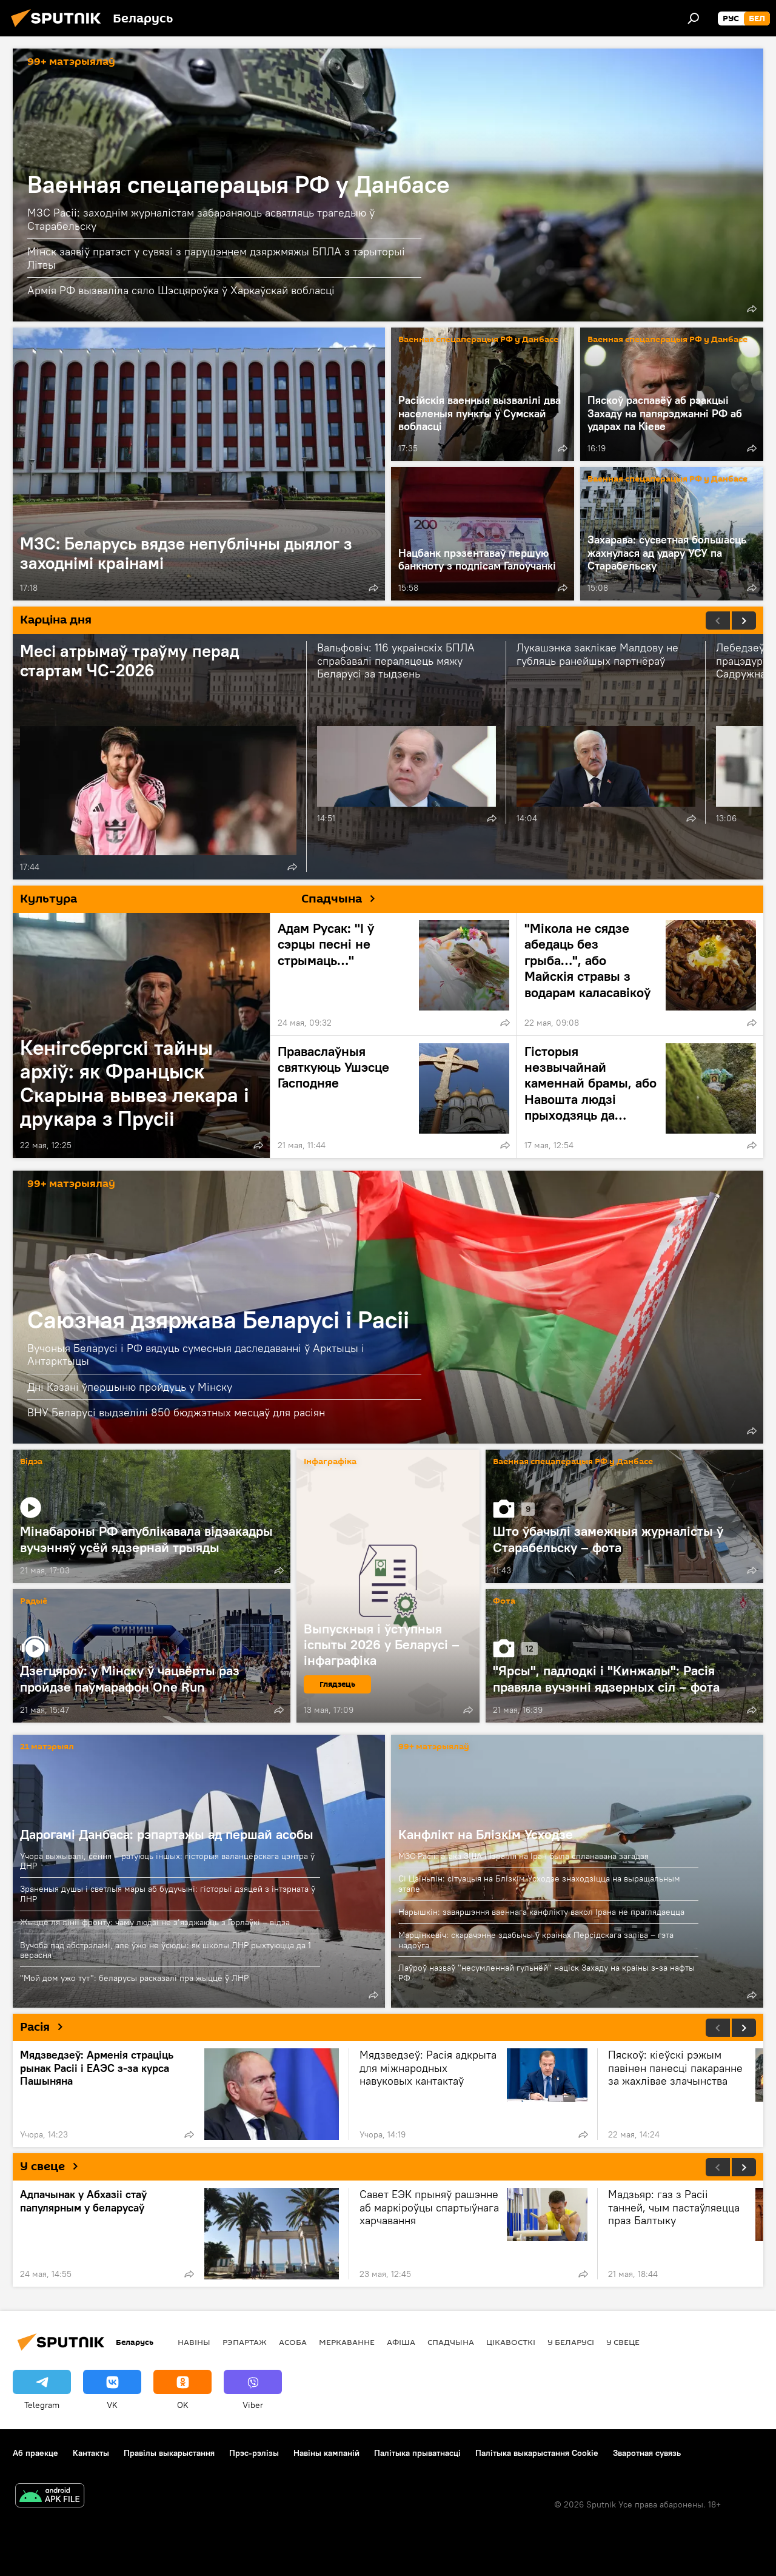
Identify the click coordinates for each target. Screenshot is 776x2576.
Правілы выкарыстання (169, 2452)
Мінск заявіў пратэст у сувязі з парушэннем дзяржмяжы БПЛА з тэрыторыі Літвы (216, 258)
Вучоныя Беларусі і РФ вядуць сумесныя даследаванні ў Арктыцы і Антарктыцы (195, 1354)
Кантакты (91, 2452)
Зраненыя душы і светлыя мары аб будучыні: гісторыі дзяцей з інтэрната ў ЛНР (167, 1894)
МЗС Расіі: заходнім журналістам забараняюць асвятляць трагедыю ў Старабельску (201, 219)
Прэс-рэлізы (254, 2452)
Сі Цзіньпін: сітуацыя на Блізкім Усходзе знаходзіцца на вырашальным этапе (539, 1883)
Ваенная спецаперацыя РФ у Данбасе (238, 184)
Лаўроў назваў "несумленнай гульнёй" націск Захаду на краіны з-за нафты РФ (546, 1972)
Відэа (31, 1462)
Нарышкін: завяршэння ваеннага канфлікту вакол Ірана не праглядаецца (541, 1911)
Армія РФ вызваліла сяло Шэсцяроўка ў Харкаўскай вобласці (181, 290)
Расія (46, 2026)
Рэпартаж (244, 2341)
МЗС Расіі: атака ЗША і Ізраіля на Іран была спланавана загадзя (523, 1856)
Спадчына (450, 2341)
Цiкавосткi (510, 2341)
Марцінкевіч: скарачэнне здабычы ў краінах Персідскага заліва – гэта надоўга (536, 1940)
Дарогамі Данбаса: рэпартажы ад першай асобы (166, 1834)
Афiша (401, 2341)
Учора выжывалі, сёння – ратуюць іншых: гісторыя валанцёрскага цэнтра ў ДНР (167, 1861)
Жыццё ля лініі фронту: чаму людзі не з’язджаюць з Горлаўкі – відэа (155, 1922)
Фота (504, 1601)
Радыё (33, 1601)
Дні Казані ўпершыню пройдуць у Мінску (129, 1387)
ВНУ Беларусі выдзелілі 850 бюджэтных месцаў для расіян (176, 1412)
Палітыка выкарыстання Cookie (536, 2452)
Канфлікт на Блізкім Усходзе (485, 1834)
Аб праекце (35, 2452)
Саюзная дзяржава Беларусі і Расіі (218, 1319)
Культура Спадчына (202, 898)
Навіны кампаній (326, 2452)
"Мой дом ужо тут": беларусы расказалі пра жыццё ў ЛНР (134, 1977)
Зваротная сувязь (647, 2452)
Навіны (194, 2341)
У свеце (53, 2166)
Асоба (293, 2341)
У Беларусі (570, 2341)
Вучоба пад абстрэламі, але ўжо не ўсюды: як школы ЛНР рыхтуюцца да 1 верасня (165, 1950)
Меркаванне (347, 2341)
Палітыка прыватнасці (417, 2452)
